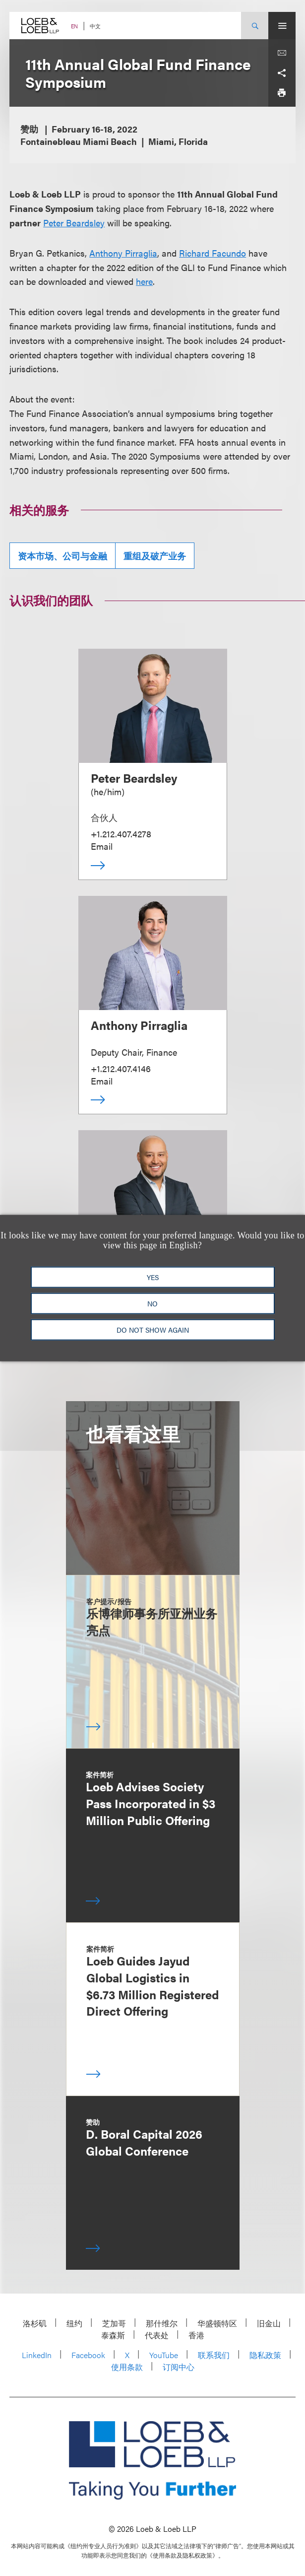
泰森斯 (113, 2335)
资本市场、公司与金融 (62, 555)
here (144, 281)
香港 (196, 2335)
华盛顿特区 (217, 2323)
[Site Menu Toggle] (282, 25)
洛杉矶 (35, 2323)
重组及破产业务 (154, 555)
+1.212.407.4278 (121, 833)
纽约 (74, 2323)
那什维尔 (162, 2323)
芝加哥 (114, 2323)
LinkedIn (37, 2355)
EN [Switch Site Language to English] (74, 26)
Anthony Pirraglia (123, 253)
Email (102, 846)
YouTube (163, 2355)
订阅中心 (178, 2367)
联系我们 (214, 2355)
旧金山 (269, 2323)
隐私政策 (265, 2355)
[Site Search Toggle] (254, 25)
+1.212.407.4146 (121, 1068)
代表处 (157, 2335)
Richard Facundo (212, 253)
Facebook (88, 2355)
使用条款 (127, 2367)
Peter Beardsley (74, 222)
